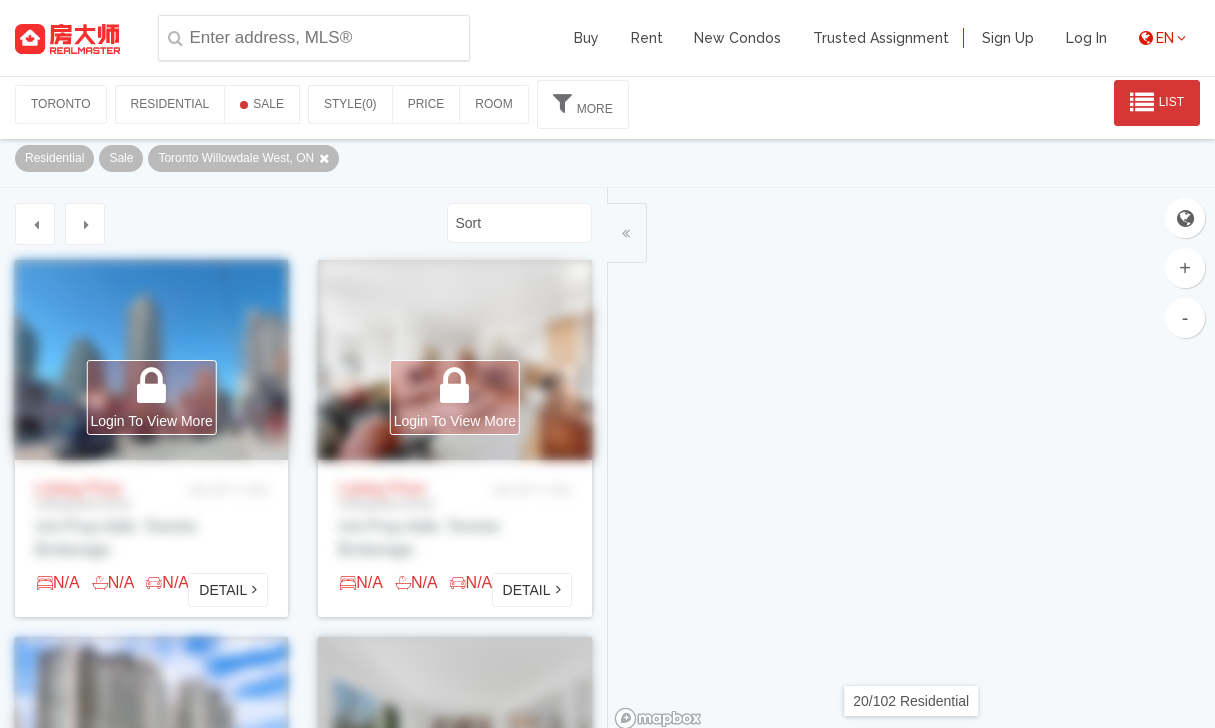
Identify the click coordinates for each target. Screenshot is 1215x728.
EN (1162, 38)
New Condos (737, 38)
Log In (1086, 38)
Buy (586, 38)
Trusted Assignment (881, 38)
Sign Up (1008, 38)
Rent (647, 38)
